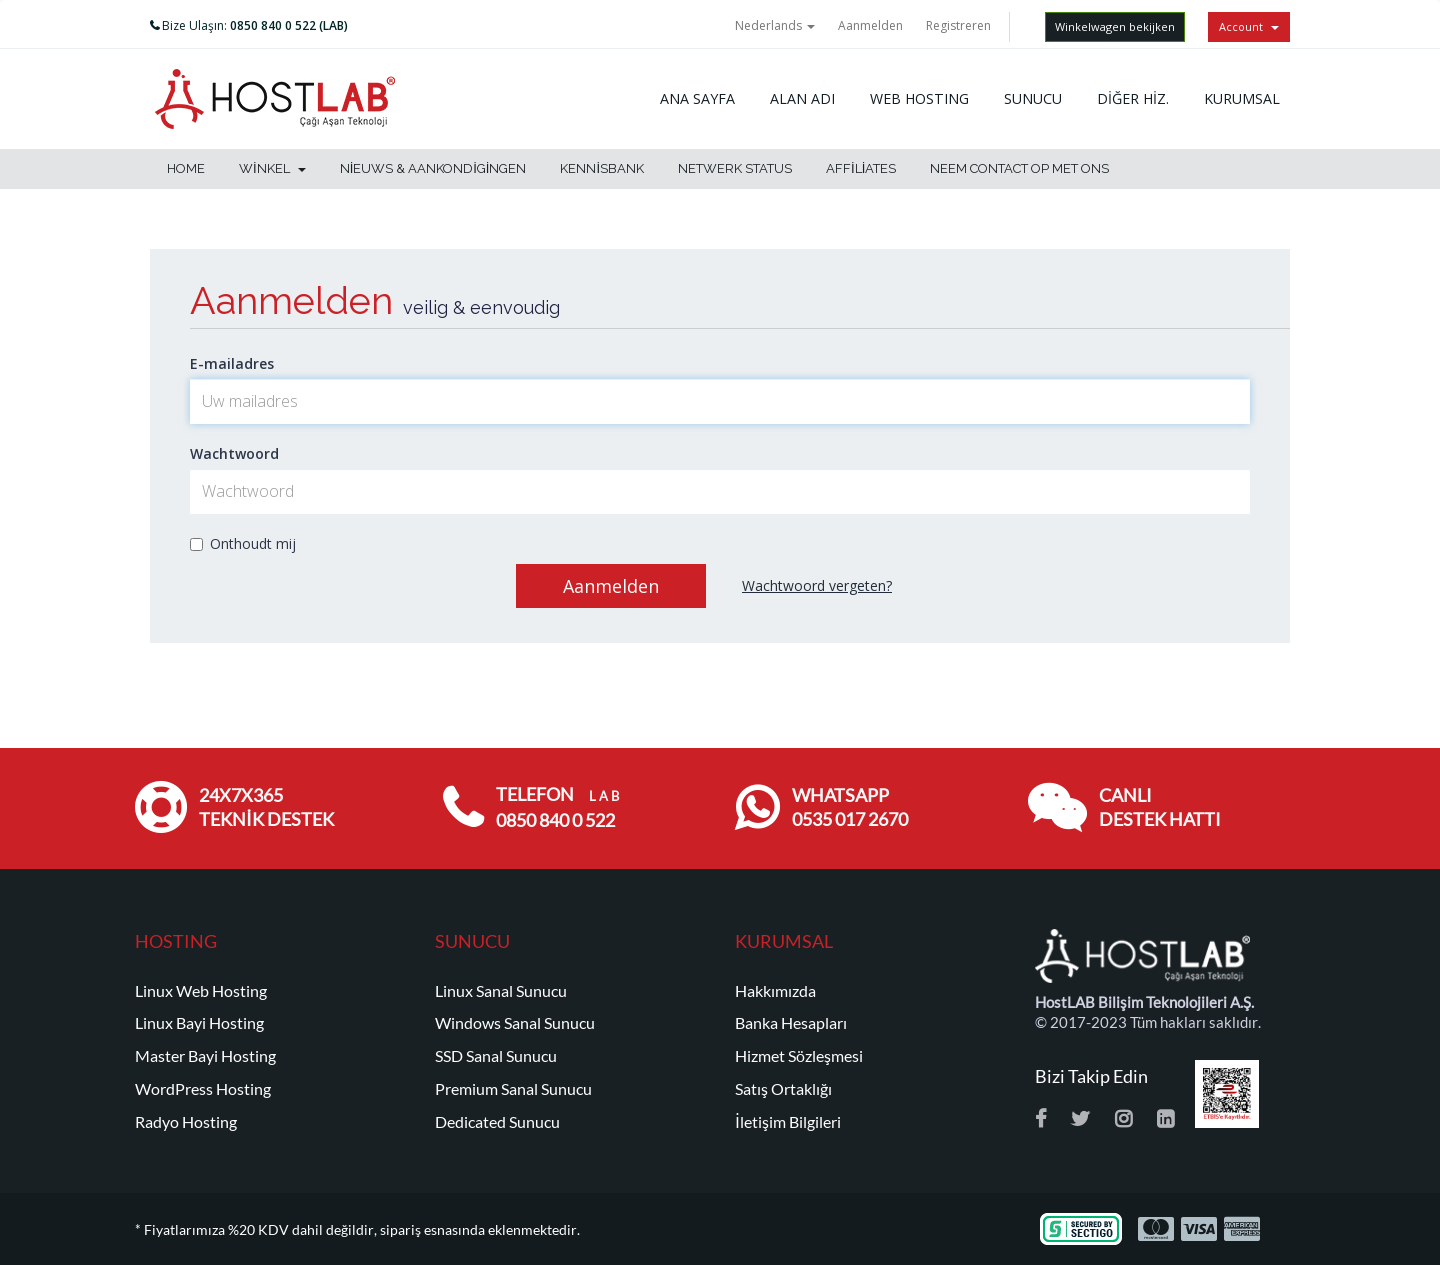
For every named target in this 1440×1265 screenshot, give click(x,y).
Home (186, 168)
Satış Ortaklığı (783, 1089)
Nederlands (775, 25)
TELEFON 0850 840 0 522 (557, 807)
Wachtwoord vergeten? (817, 585)
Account (1249, 26)
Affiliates (861, 168)
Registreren (958, 25)
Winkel (272, 168)
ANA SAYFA (697, 98)
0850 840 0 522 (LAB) (289, 25)
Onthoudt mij (243, 543)
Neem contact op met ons (1019, 168)
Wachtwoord (234, 453)
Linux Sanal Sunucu (501, 991)
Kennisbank (602, 168)
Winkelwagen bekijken (1115, 26)
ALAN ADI (802, 98)
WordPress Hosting (203, 1089)
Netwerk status (735, 168)
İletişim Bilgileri (788, 1122)
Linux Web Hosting (201, 991)
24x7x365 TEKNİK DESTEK (266, 807)
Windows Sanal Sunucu (515, 1023)
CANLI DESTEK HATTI (1160, 807)
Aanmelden (870, 25)
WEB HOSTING (919, 98)
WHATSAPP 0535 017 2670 (850, 807)
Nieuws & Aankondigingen (433, 168)
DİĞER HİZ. (1133, 98)
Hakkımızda (775, 991)
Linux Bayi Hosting (199, 1023)
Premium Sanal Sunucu (513, 1089)
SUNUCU (1033, 98)
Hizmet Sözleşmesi (799, 1056)
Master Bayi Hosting (205, 1056)
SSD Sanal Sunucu (496, 1056)
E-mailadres (232, 363)
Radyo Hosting (186, 1122)
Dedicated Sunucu (497, 1122)
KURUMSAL (1242, 98)
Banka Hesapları (791, 1023)
